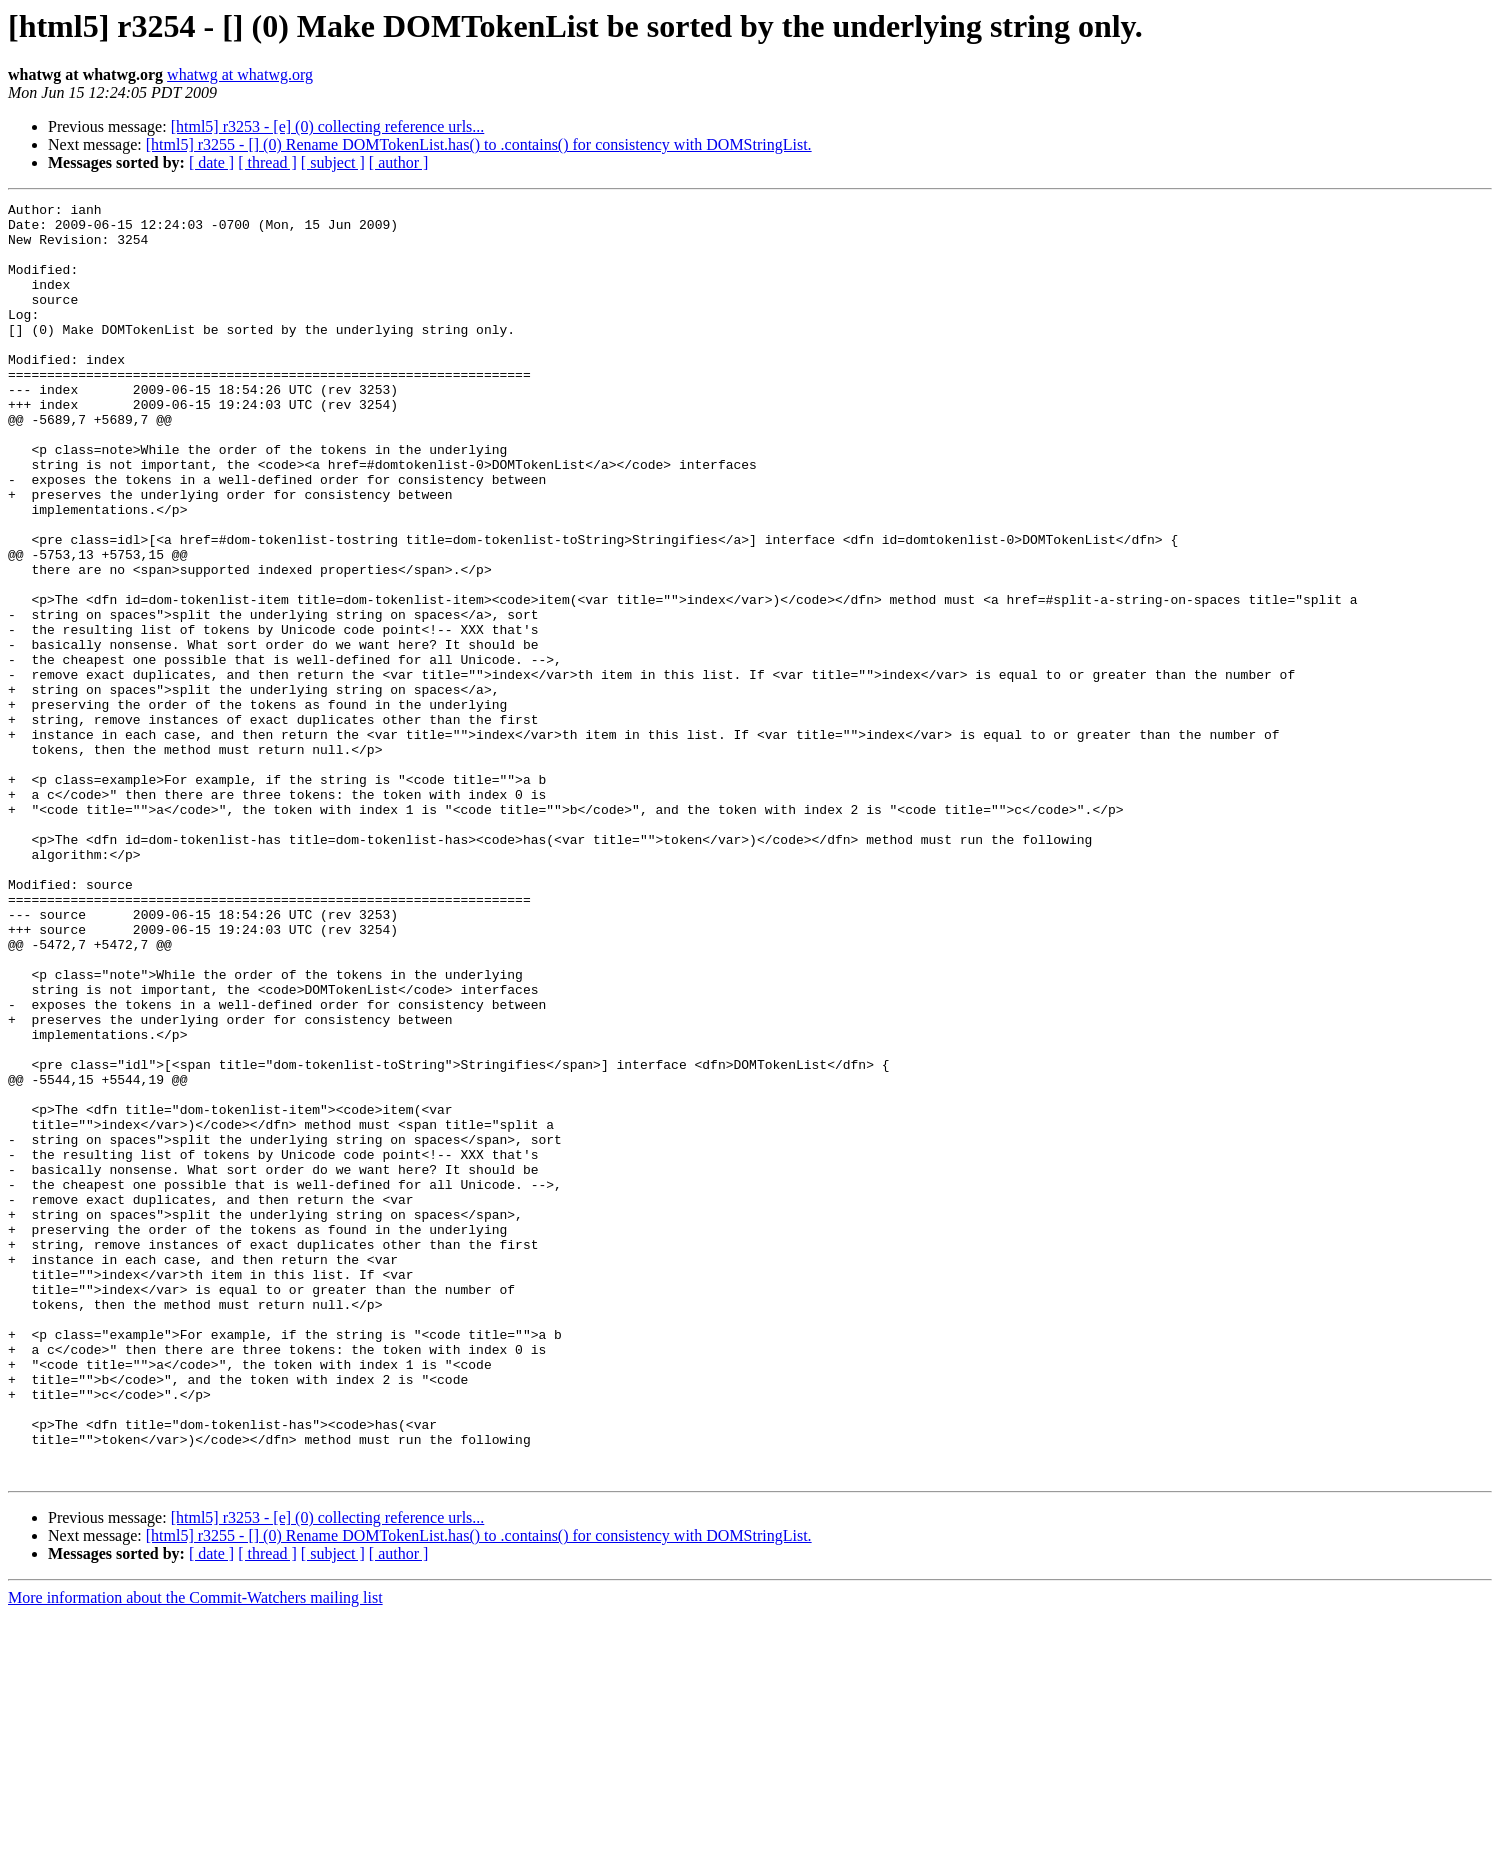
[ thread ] (267, 162)
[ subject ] (333, 162)
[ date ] (211, 162)
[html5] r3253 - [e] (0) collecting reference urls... (328, 126)
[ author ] (399, 162)
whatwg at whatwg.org (240, 74)
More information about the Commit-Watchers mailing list (195, 1852)
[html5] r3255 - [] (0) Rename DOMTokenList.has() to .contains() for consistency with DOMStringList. (479, 144)
